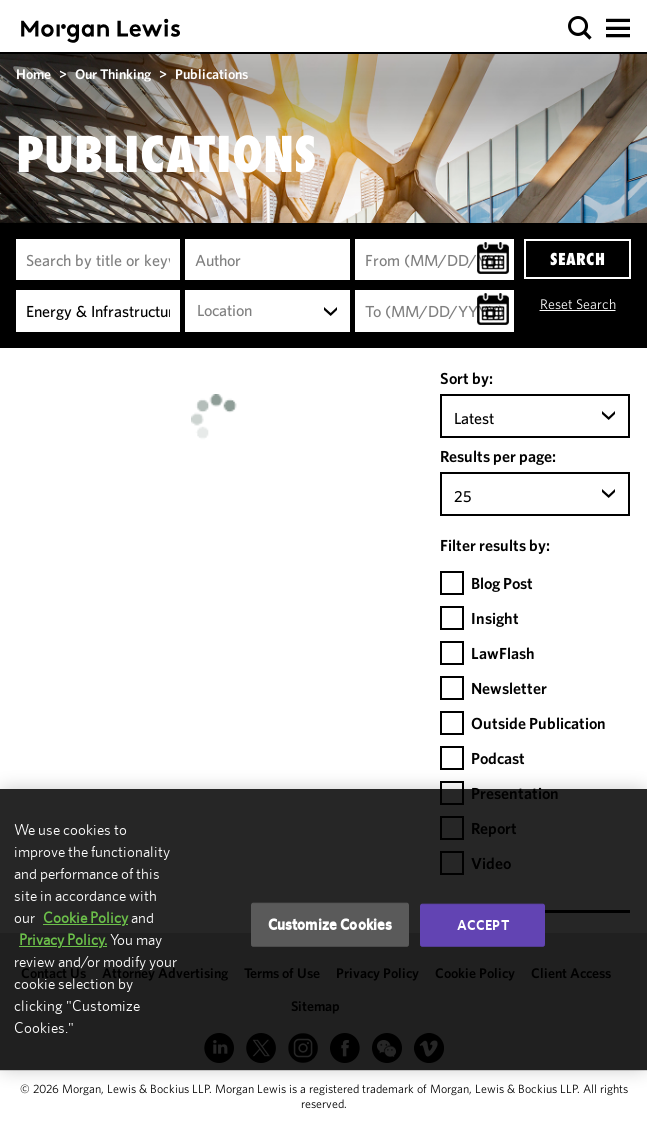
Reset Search (578, 304)
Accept (483, 925)
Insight (495, 618)
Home (33, 74)
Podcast (498, 758)
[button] (580, 28)
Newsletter (509, 688)
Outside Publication (538, 723)
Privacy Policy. (63, 939)
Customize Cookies (330, 924)
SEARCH (577, 259)
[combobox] (267, 311)
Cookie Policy (85, 917)
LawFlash (503, 653)
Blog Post (502, 583)
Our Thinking (113, 74)
